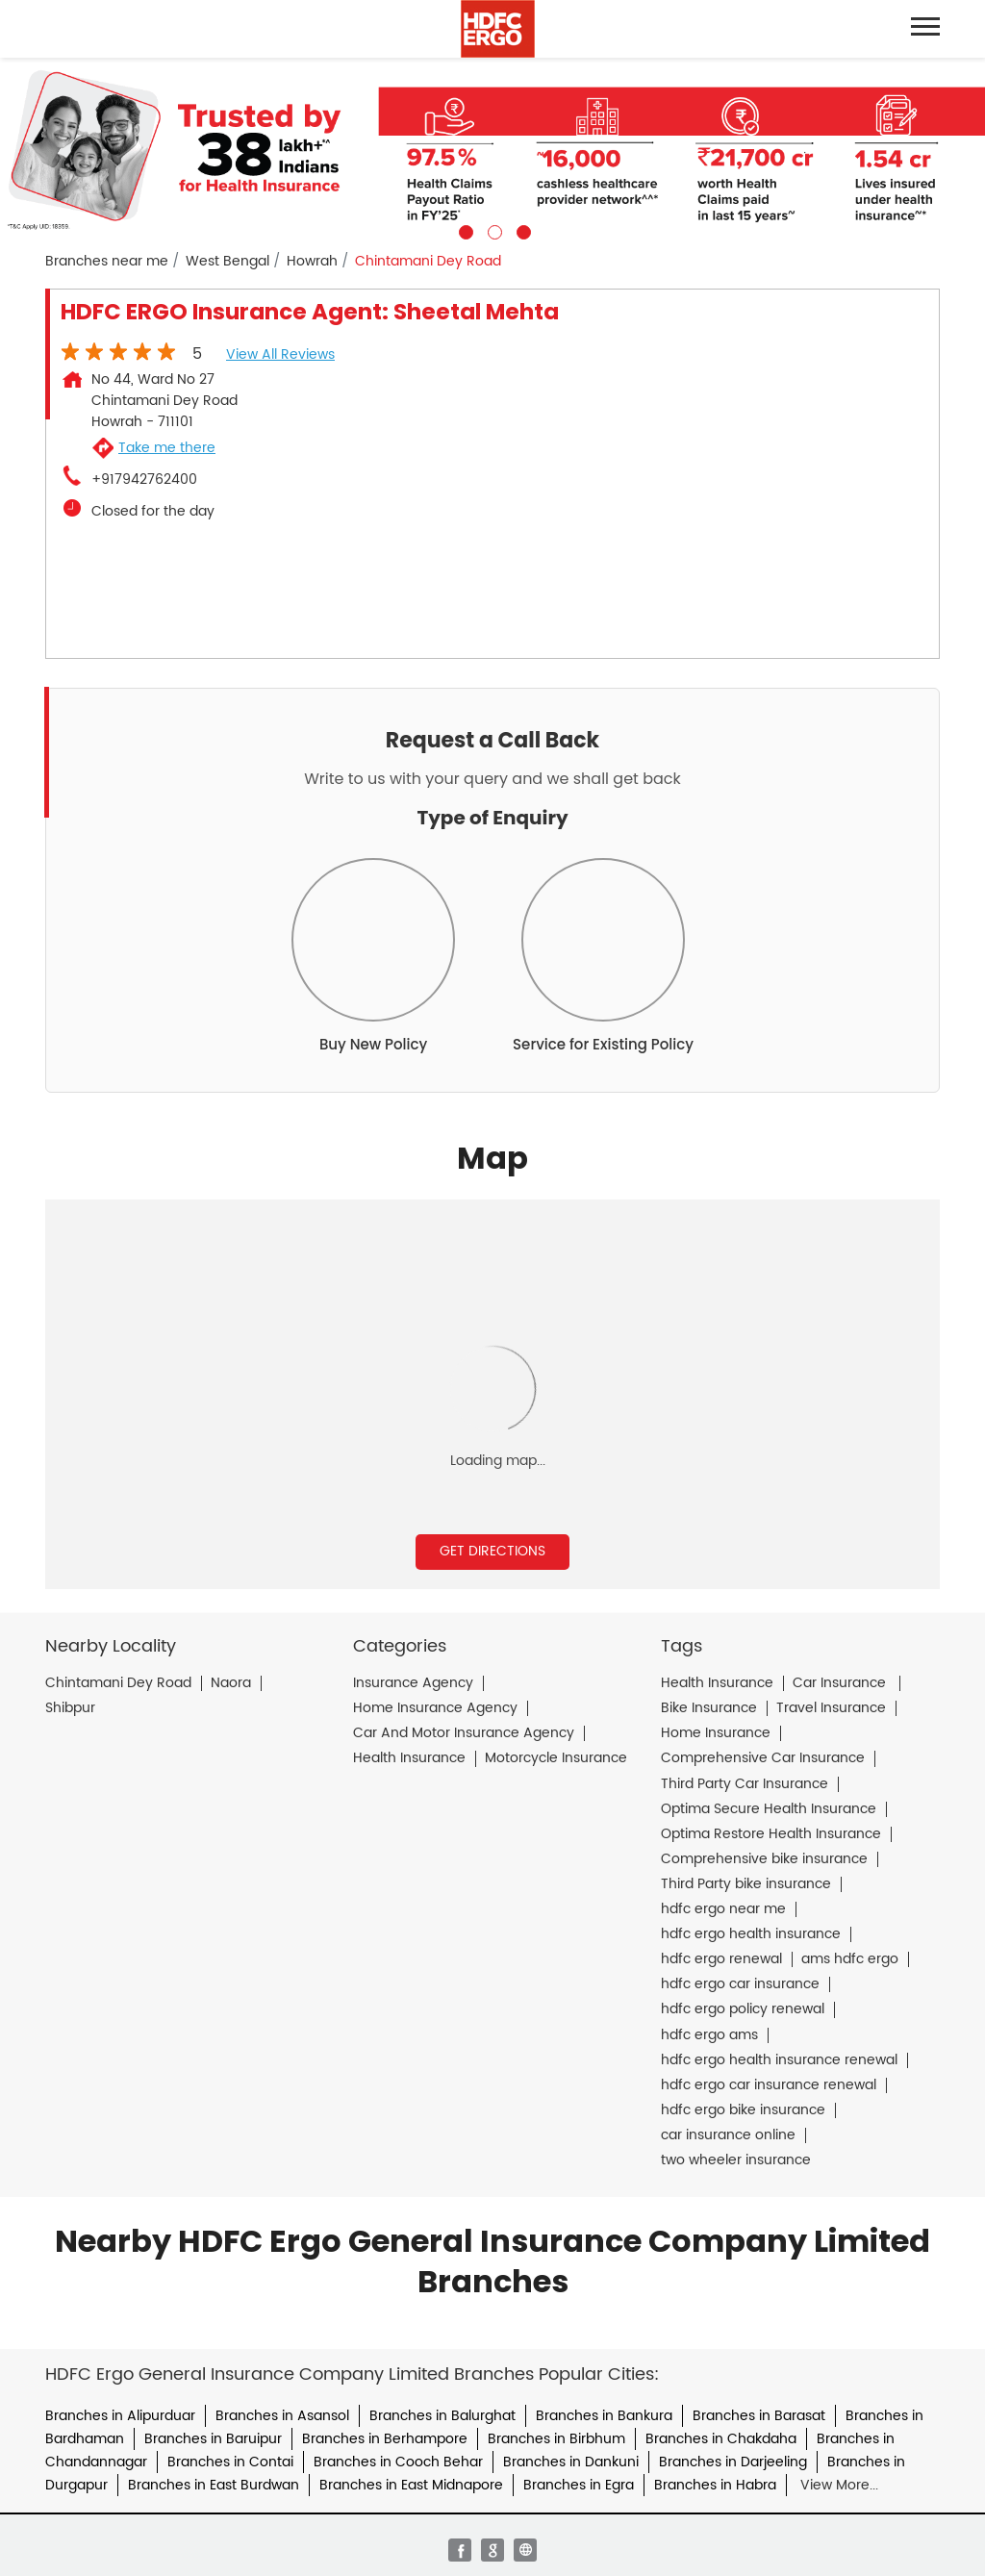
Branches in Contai (230, 2462)
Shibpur (70, 1708)
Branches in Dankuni (571, 2462)
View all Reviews (280, 354)
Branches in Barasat (759, 2416)
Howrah (312, 261)
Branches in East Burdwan (213, 2485)
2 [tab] (492, 230)
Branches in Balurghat (442, 2416)
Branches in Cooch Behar (398, 2462)
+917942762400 (144, 480)
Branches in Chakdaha (720, 2439)
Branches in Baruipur (213, 2439)
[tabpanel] (492, 149)
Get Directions (492, 1551)
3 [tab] (521, 230)
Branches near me (106, 261)
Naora (231, 1683)
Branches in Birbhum (556, 2439)
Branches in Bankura (604, 2416)
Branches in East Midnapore (411, 2485)
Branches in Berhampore (384, 2439)
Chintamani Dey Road (118, 1683)
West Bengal (227, 261)
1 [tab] (463, 230)
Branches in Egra (578, 2485)
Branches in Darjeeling (733, 2462)
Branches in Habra (715, 2485)
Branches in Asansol (282, 2416)
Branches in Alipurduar (120, 2416)
